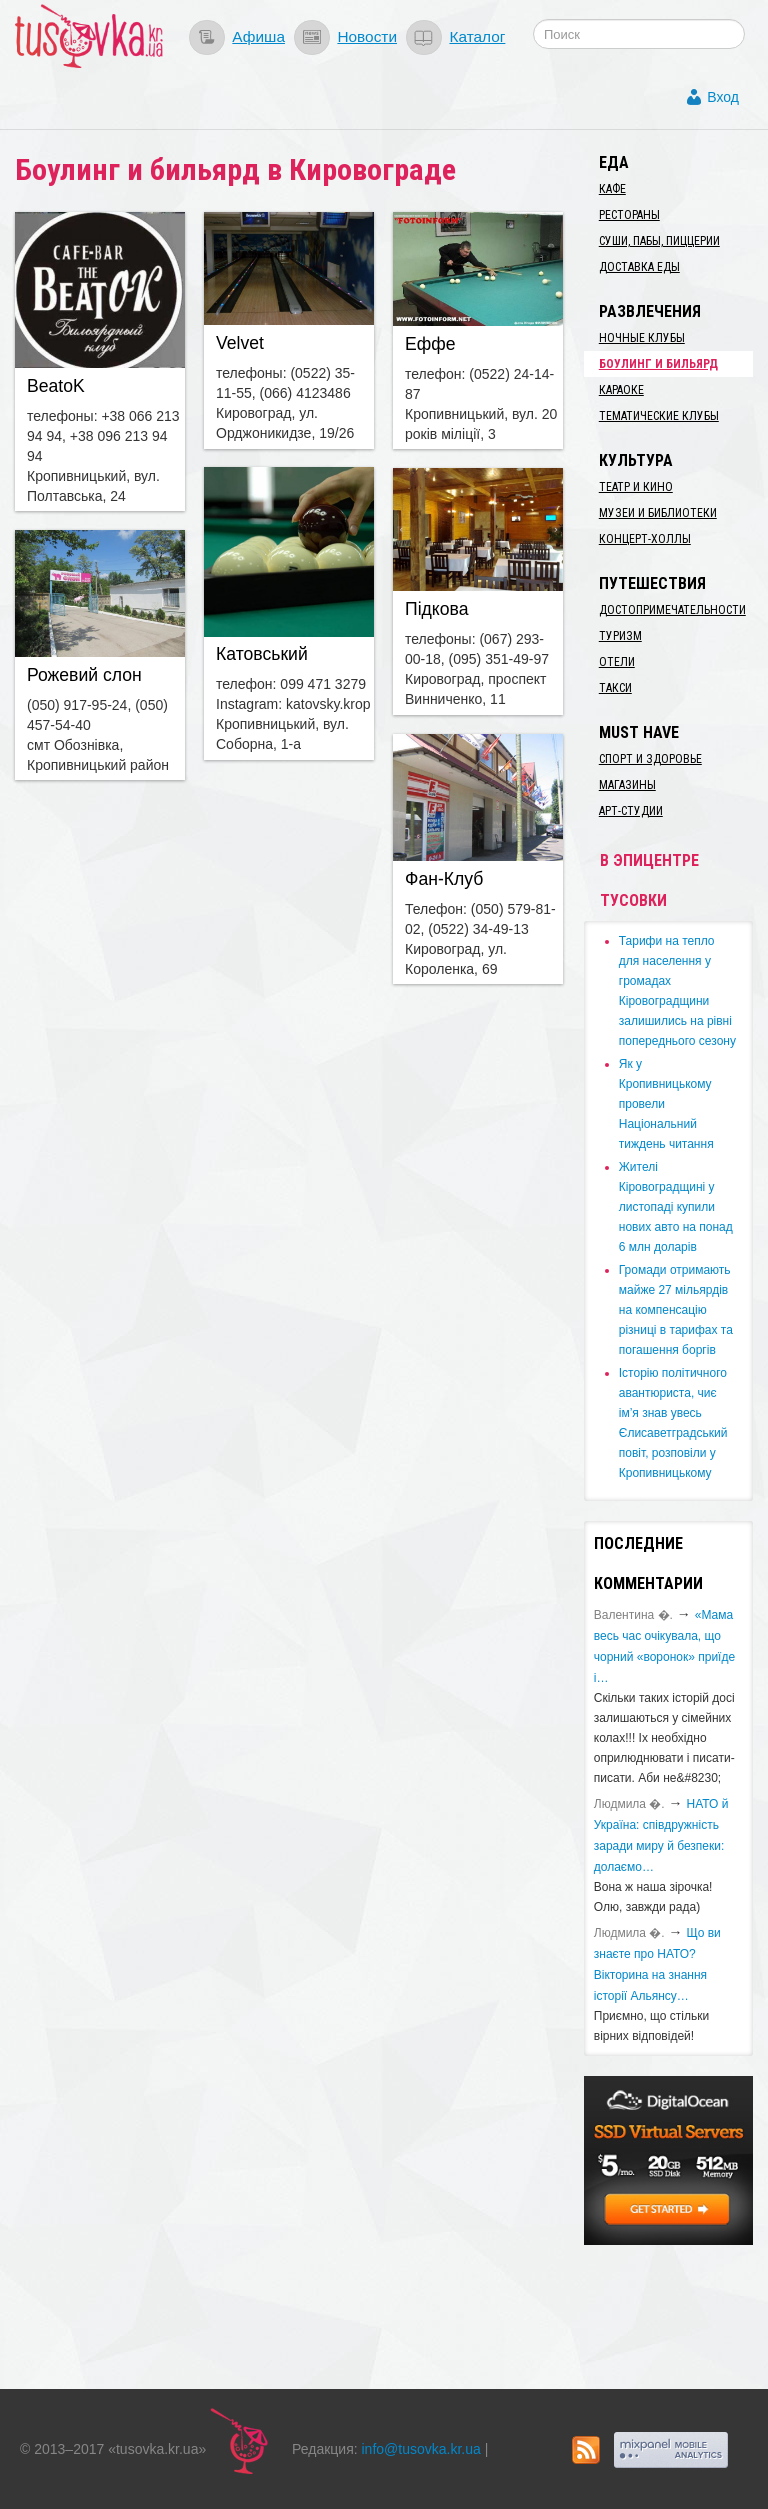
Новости (367, 36)
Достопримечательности (672, 610)
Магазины (627, 785)
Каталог (477, 36)
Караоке (621, 390)
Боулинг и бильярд (658, 364)
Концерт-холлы (645, 539)
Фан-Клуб (444, 879)
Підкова (436, 609)
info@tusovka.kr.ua (421, 2449)
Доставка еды (639, 267)
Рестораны (629, 215)
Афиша (258, 36)
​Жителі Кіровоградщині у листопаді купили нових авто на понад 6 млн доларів (676, 1207)
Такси (615, 688)
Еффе (430, 344)
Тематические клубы (659, 416)
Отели (617, 662)
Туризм (620, 636)
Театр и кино (636, 487)
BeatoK (56, 386)
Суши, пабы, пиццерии (659, 241)
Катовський (262, 654)
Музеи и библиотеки (658, 513)
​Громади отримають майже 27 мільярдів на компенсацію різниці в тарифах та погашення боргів (676, 1310)
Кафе (612, 189)
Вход (723, 97)
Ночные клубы (642, 338)
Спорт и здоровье (650, 759)
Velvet (240, 343)
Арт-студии (631, 811)
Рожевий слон (84, 675)
